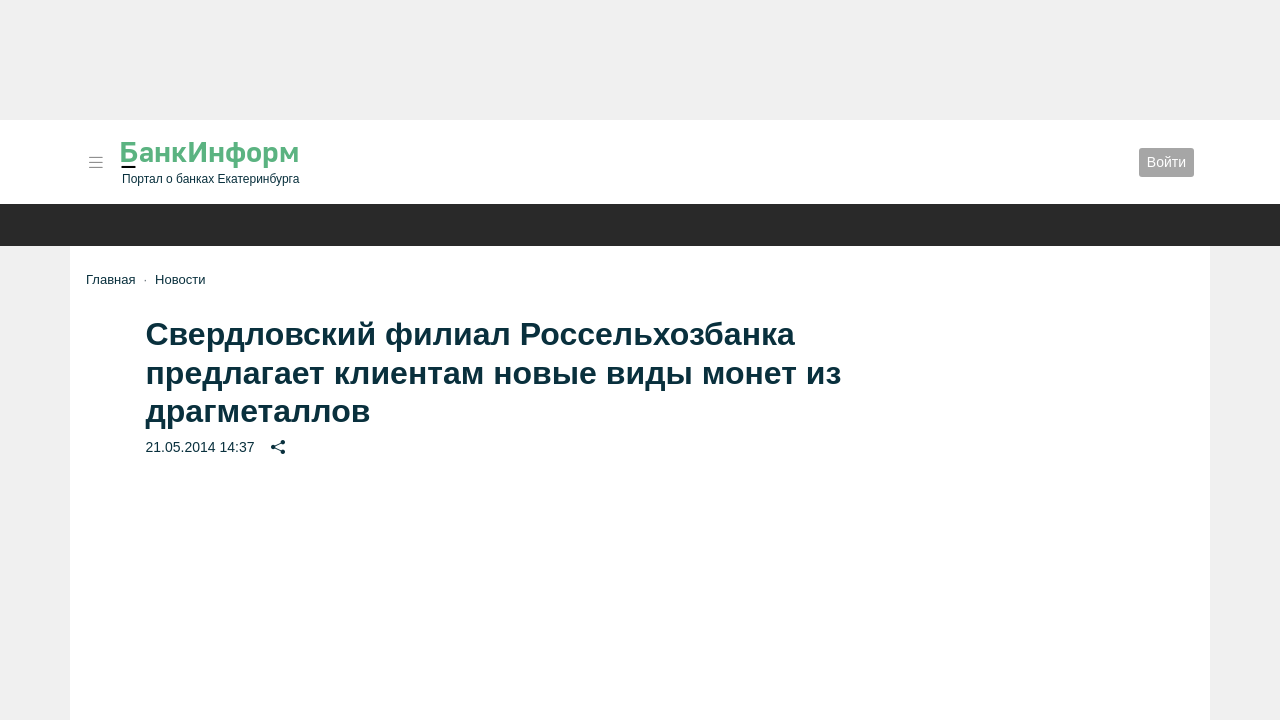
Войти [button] (1166, 162)
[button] (96, 162)
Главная (110, 279)
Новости (180, 279)
